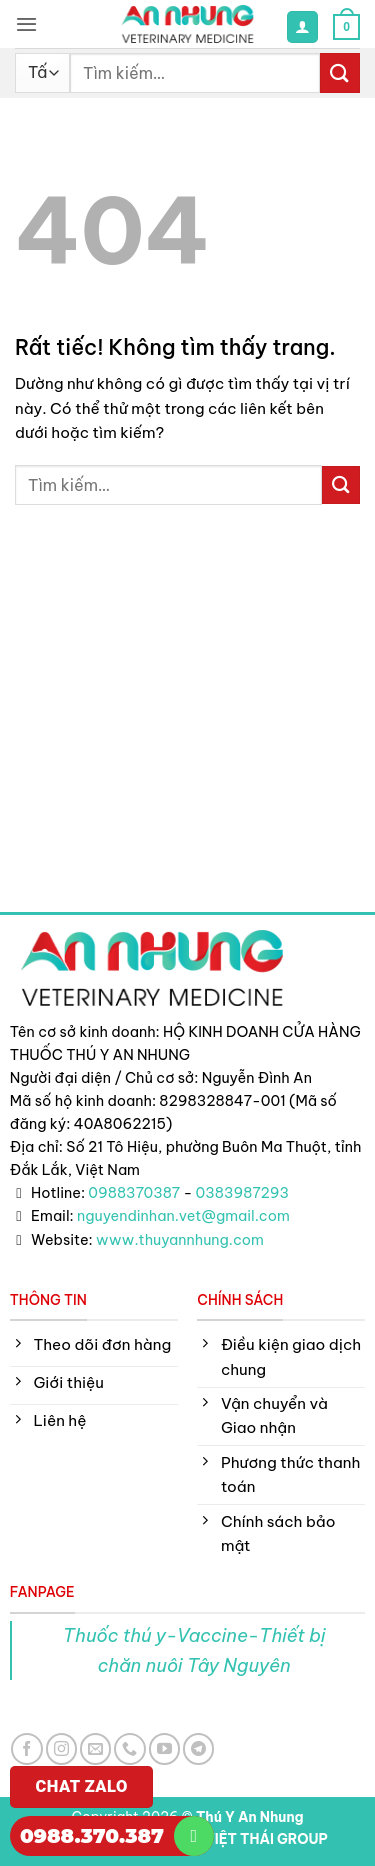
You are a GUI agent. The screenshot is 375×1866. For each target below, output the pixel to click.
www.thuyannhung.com (180, 1240)
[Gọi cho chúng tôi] (129, 1748)
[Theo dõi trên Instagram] (61, 1748)
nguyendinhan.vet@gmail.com (183, 1216)
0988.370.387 (92, 1836)
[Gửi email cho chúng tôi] (95, 1748)
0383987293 (243, 1193)
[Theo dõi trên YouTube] (164, 1748)
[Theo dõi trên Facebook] (26, 1748)
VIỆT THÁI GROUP (266, 1839)
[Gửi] (340, 72)
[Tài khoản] (302, 26)
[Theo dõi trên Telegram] (198, 1748)
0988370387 (134, 1193)
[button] (26, 24)
